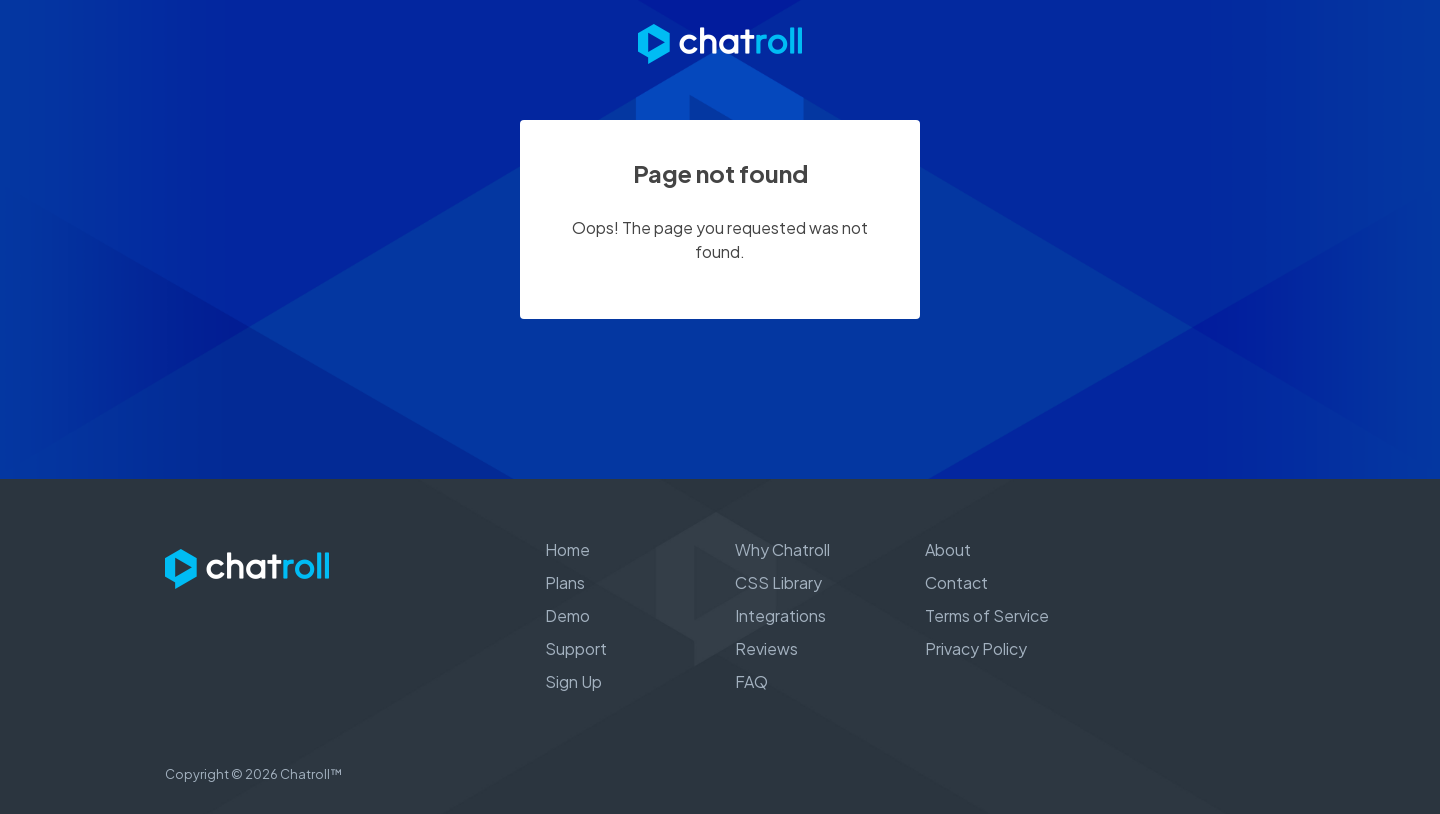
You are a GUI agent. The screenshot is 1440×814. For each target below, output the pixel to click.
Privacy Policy (976, 648)
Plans (565, 582)
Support (576, 648)
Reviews (766, 648)
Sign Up (573, 681)
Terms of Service (987, 615)
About (948, 549)
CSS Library (778, 582)
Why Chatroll (782, 549)
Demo (567, 615)
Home (567, 549)
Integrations (780, 615)
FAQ (751, 681)
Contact (956, 582)
